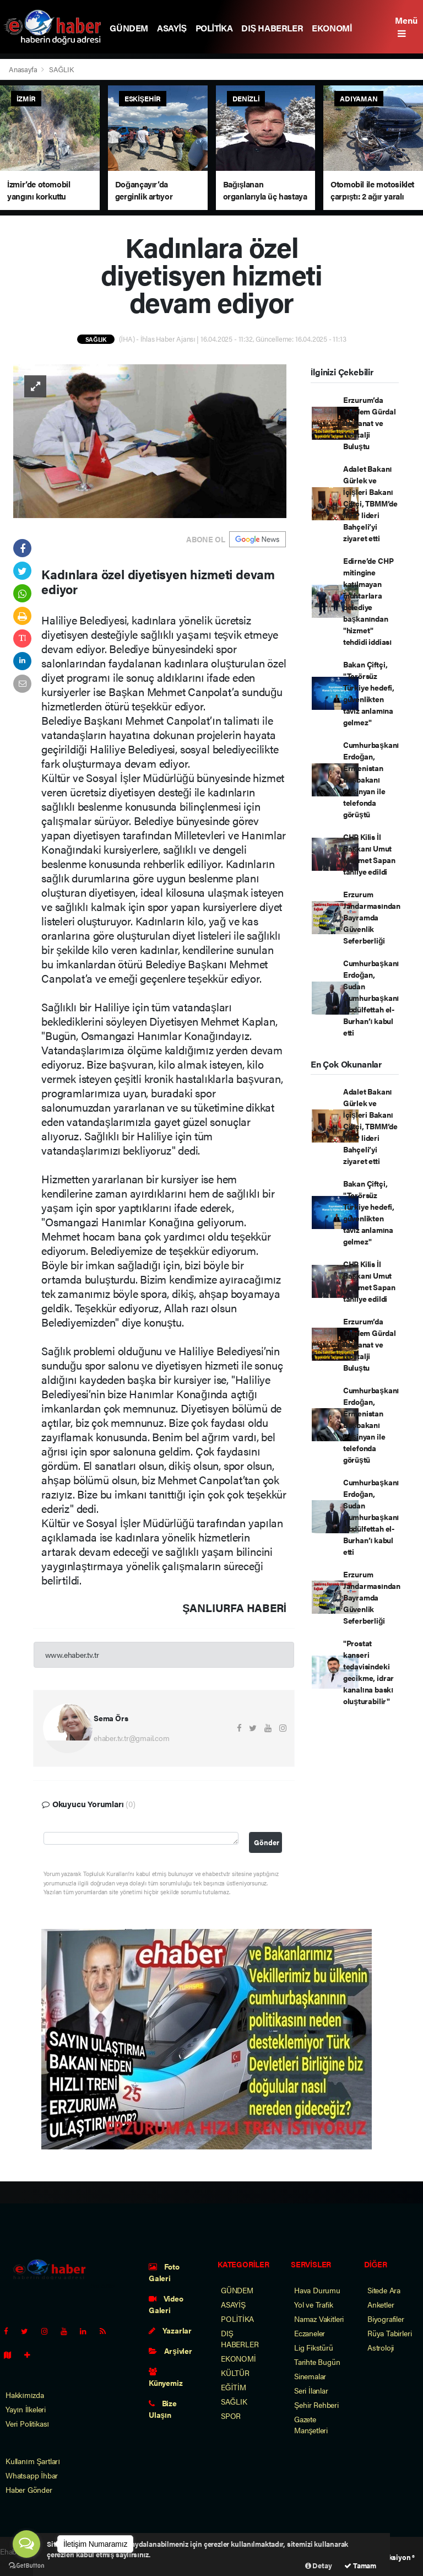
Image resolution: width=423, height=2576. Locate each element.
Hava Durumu (317, 2289)
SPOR (231, 2415)
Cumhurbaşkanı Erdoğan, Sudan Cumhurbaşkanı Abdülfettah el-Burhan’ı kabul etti (371, 997)
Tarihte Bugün (317, 2361)
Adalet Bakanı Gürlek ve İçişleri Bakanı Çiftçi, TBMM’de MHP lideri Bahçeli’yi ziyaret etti (370, 503)
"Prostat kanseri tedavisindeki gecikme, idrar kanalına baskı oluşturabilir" (368, 1671)
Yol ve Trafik (313, 2304)
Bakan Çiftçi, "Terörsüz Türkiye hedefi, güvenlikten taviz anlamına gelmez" (368, 693)
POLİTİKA (214, 27)
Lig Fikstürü (313, 2347)
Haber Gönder (29, 2489)
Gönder (266, 1842)
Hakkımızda (25, 2394)
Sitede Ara (383, 2289)
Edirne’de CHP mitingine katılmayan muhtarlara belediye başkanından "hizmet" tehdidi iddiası (368, 601)
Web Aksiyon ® (391, 2557)
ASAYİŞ (172, 27)
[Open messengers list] (26, 2544)
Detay (318, 2565)
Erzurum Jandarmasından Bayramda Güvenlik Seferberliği (371, 917)
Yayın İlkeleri (26, 2409)
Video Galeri (166, 2304)
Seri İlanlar (311, 2390)
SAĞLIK (61, 69)
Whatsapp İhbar (32, 2475)
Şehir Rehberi (316, 2404)
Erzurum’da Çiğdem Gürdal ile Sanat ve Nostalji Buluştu (369, 422)
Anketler (380, 2304)
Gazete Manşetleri (311, 2424)
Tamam (360, 2565)
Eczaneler (309, 2332)
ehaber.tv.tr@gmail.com (132, 1737)
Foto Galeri (164, 2272)
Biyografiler (385, 2318)
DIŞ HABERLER (272, 27)
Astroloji (380, 2347)
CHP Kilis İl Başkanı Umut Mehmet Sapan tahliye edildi (369, 854)
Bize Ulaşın (163, 2408)
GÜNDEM (129, 27)
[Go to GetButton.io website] (26, 2565)
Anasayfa (24, 69)
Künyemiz (165, 2378)
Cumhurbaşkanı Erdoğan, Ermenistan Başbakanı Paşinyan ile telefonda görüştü (371, 779)
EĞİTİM (233, 2386)
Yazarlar (170, 2330)
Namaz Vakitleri (319, 2318)
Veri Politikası (27, 2423)
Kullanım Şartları (33, 2460)
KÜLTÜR (235, 2372)
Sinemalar (310, 2375)
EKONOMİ (332, 27)
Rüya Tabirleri (389, 2332)
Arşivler (170, 2350)
